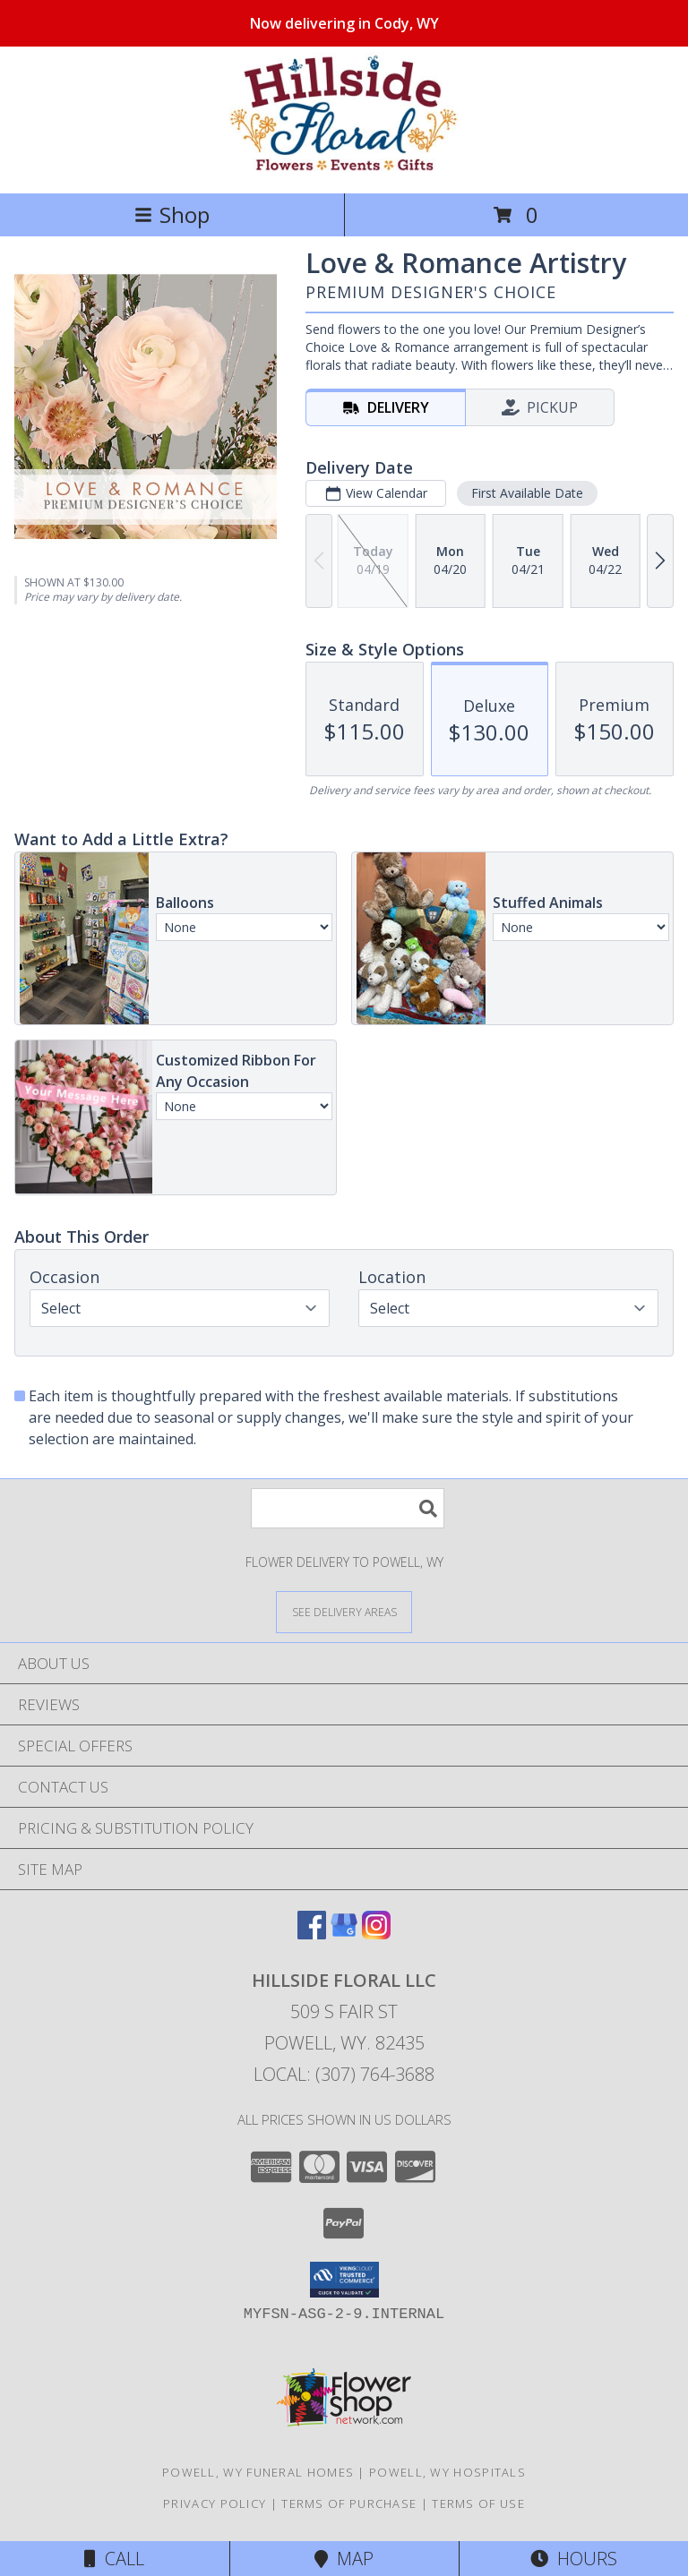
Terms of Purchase (349, 2503)
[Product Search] (347, 1508)
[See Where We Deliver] (344, 1611)
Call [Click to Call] (114, 2558)
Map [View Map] (344, 2558)
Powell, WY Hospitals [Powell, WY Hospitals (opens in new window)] (447, 2472)
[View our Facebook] (311, 1933)
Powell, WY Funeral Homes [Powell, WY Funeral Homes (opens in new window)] (258, 2472)
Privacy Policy (214, 2503)
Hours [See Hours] (573, 2558)
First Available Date (527, 492)
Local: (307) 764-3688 (344, 2074)
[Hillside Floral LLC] (343, 166)
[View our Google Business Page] (344, 1933)
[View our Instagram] (376, 1933)
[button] (344, 2280)
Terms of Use (478, 2503)
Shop (172, 214)
